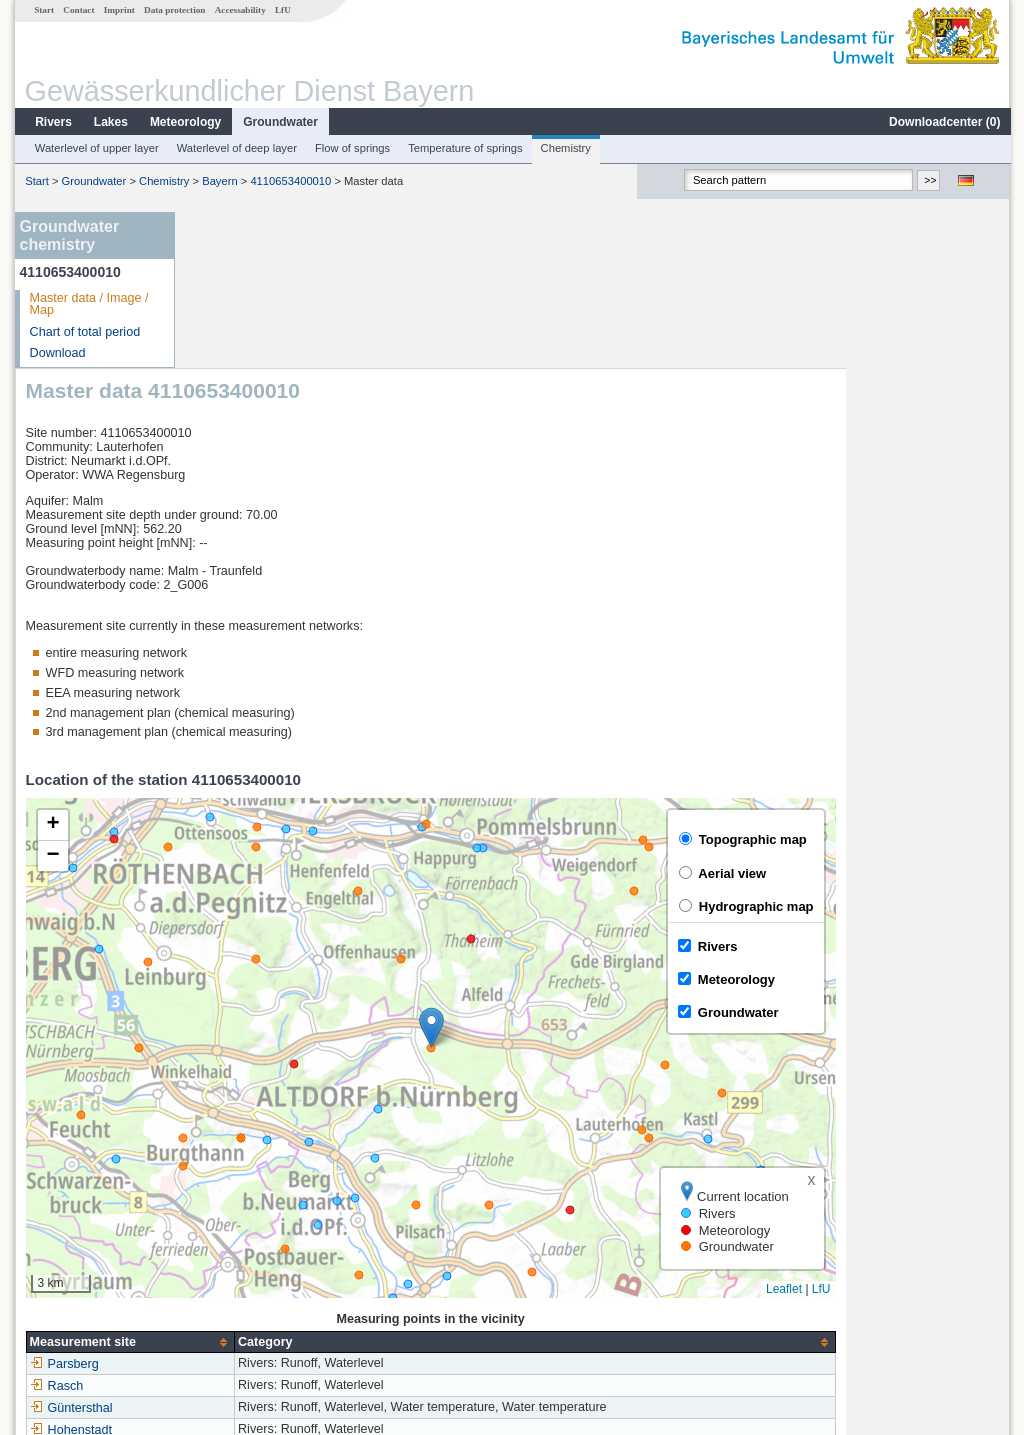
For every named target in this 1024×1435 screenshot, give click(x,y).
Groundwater (279, 122)
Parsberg (228, 1208)
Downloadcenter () (943, 122)
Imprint (118, 10)
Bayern (218, 181)
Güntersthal (235, 1252)
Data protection (173, 10)
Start (43, 10)
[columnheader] (294, 1185)
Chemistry (565, 148)
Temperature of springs (464, 148)
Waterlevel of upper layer (96, 148)
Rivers (52, 122)
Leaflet (948, 1133)
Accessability (239, 10)
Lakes (110, 122)
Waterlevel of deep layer (236, 148)
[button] (595, 871)
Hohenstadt (235, 1274)
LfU (282, 10)
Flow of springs (351, 148)
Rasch (221, 1230)
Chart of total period (84, 332)
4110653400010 (289, 181)
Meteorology (184, 122)
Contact (77, 10)
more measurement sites (284, 1296)
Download (57, 353)
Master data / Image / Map (88, 304)
